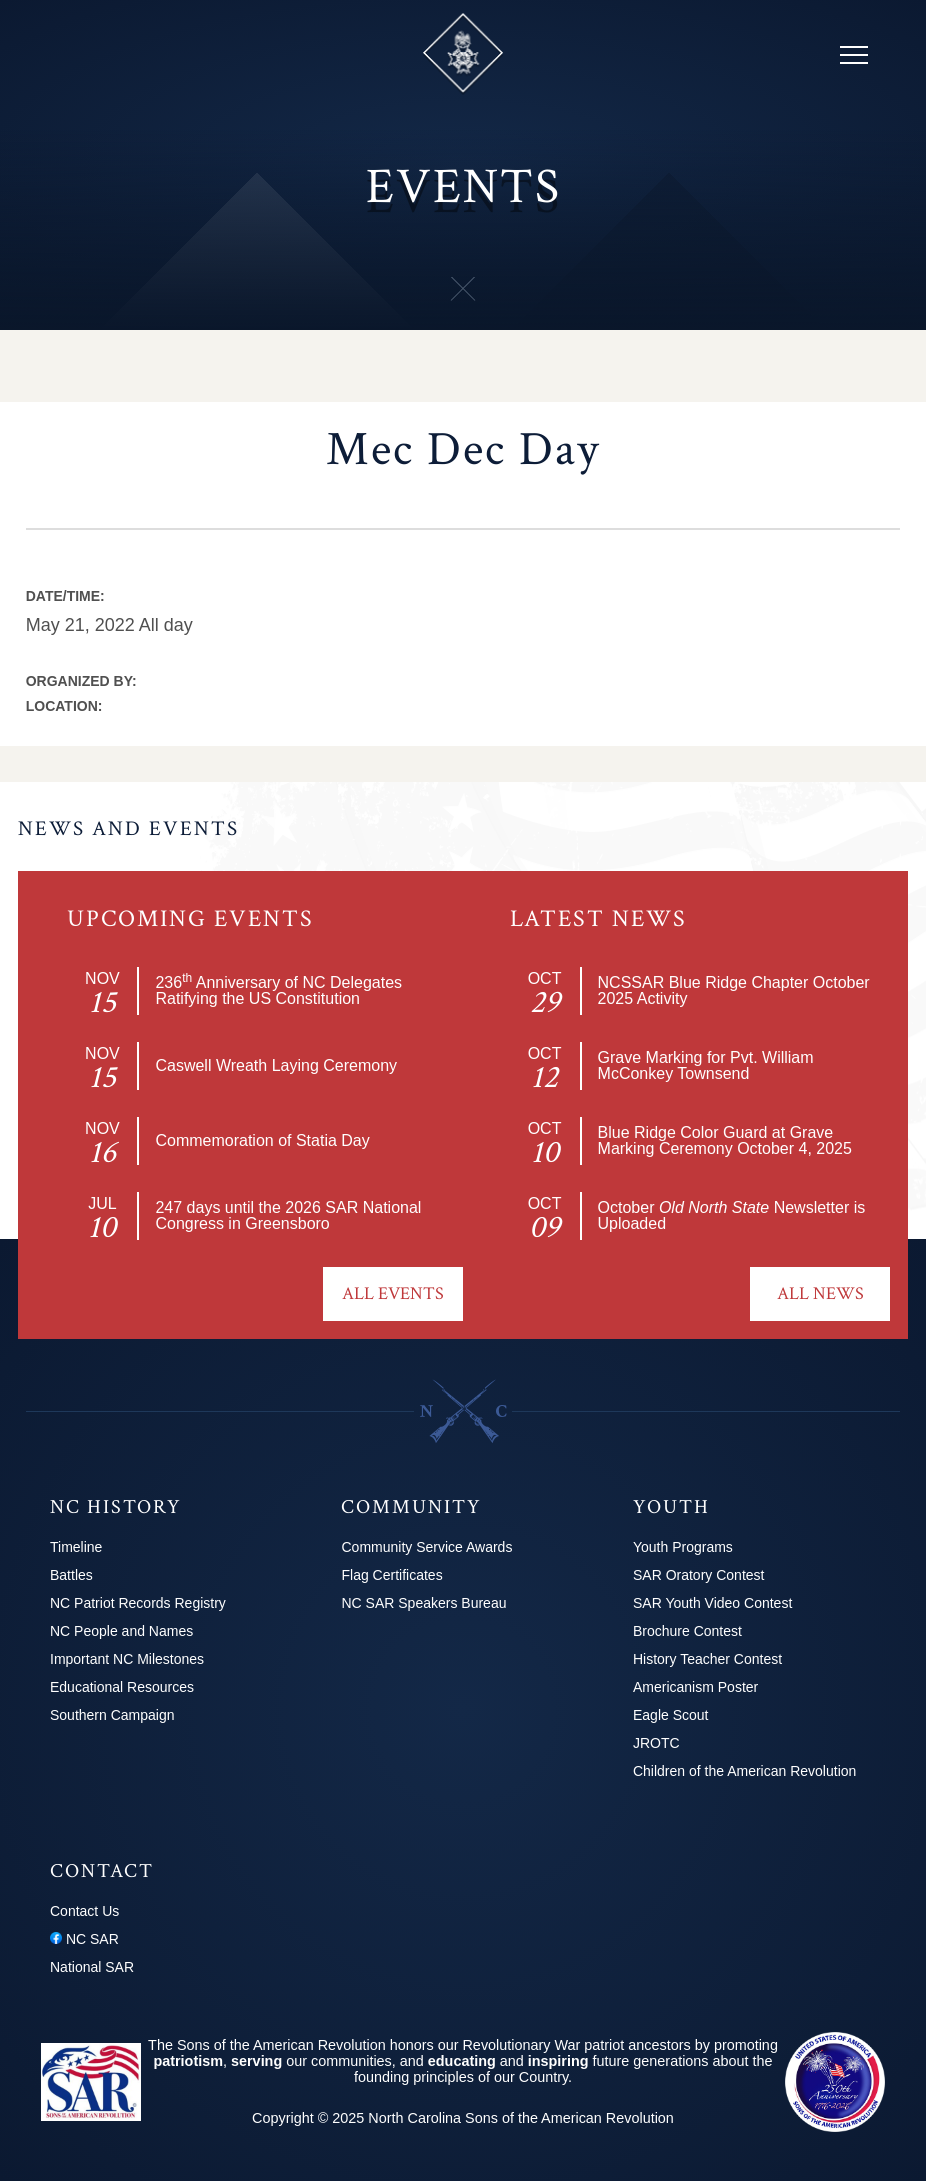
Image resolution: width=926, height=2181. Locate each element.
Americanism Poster (695, 1687)
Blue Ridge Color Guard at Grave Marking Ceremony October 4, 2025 (725, 1140)
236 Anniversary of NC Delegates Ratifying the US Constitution (278, 990)
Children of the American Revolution (744, 1771)
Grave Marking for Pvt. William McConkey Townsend (706, 1065)
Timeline (76, 1547)
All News (820, 1293)
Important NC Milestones (127, 1659)
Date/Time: (65, 596)
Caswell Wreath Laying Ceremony (276, 1065)
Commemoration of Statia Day (262, 1140)
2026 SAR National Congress (288, 1215)
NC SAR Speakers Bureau (423, 1603)
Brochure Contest (687, 1631)
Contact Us (84, 1911)
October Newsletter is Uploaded (732, 1215)
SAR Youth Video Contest (712, 1603)
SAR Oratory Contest (699, 1575)
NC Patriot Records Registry (138, 1603)
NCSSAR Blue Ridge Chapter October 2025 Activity (734, 990)
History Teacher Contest (707, 1659)
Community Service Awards (426, 1547)
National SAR (92, 1967)
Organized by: (81, 681)
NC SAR (84, 1939)
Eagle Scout (671, 1715)
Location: (64, 706)
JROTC (656, 1743)
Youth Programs (683, 1547)
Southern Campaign (112, 1715)
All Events (393, 1293)
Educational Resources (122, 1687)
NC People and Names (121, 1631)
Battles (71, 1575)
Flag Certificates (391, 1575)
